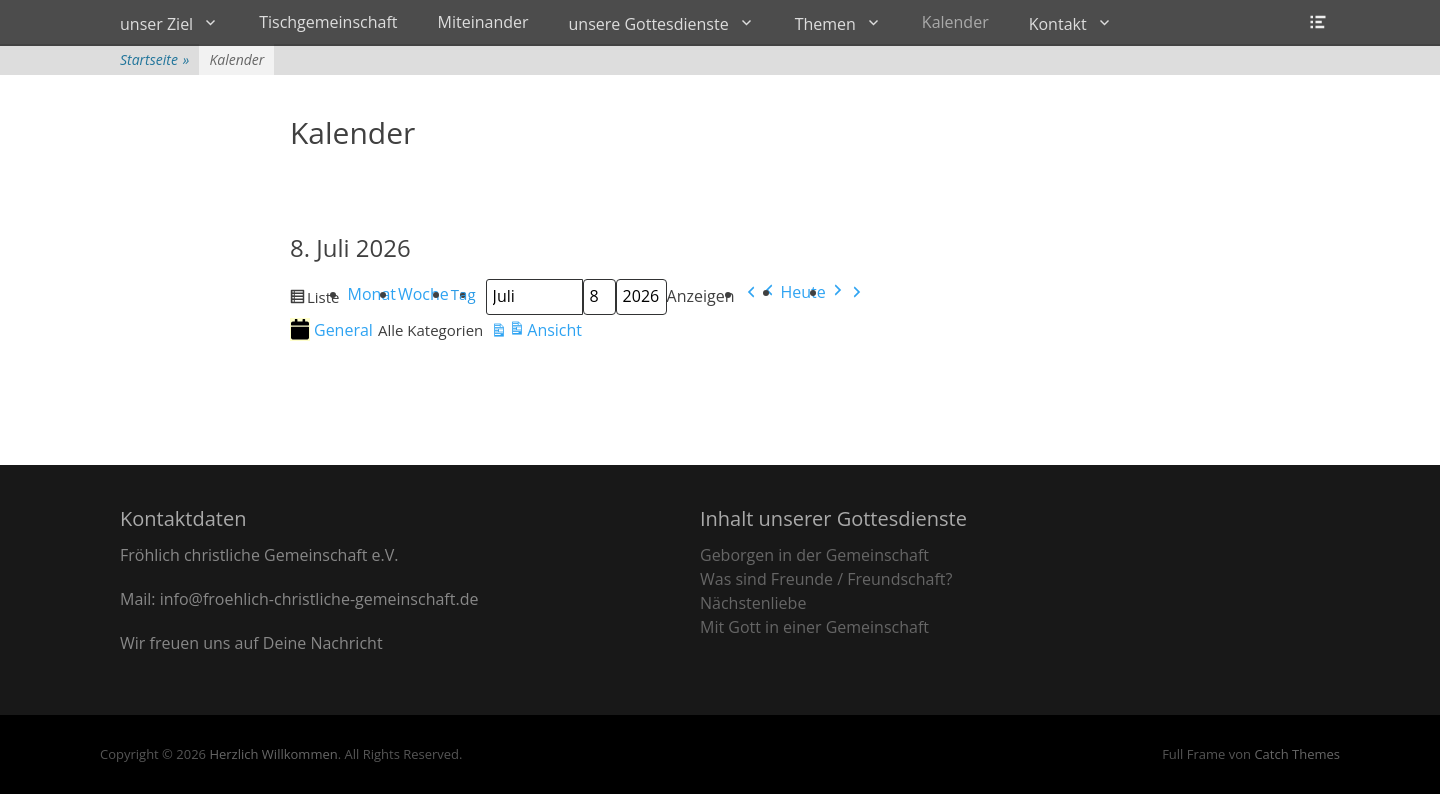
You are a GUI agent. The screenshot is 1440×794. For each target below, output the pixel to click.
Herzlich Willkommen (273, 754)
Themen (825, 24)
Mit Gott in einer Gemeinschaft (814, 627)
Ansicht (536, 333)
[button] (761, 296)
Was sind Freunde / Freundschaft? (826, 579)
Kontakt (1058, 24)
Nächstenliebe (753, 603)
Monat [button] (372, 294)
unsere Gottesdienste (649, 24)
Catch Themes (1297, 754)
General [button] (331, 329)
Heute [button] (803, 291)
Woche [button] (423, 294)
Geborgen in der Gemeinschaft (814, 555)
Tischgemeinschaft (328, 22)
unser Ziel (156, 24)
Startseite (154, 59)
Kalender (955, 22)
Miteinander (483, 22)
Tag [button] (463, 294)
